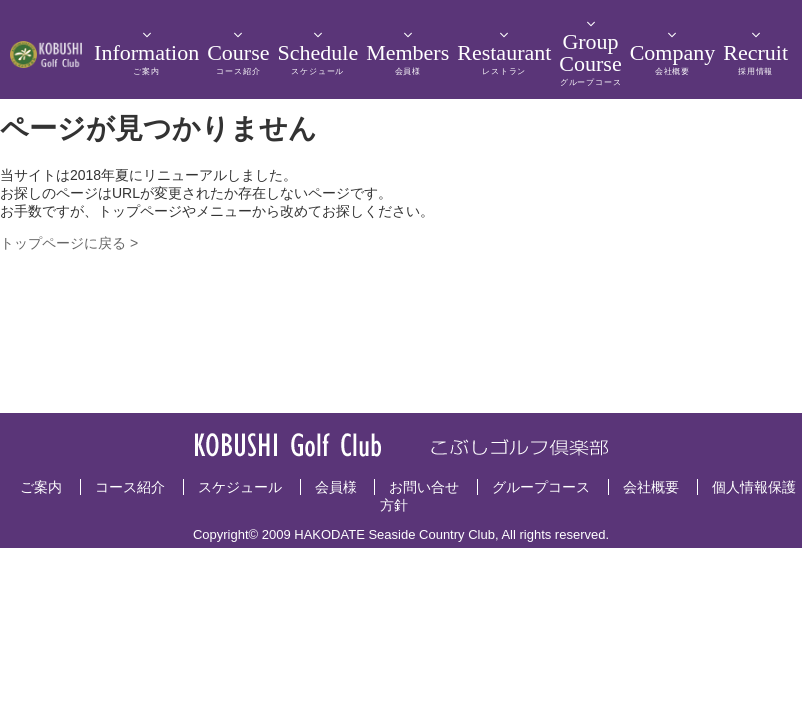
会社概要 (651, 487)
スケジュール (240, 487)
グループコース (541, 487)
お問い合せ (424, 487)
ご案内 (41, 487)
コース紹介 (130, 487)
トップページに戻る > (69, 243)
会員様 (336, 487)
